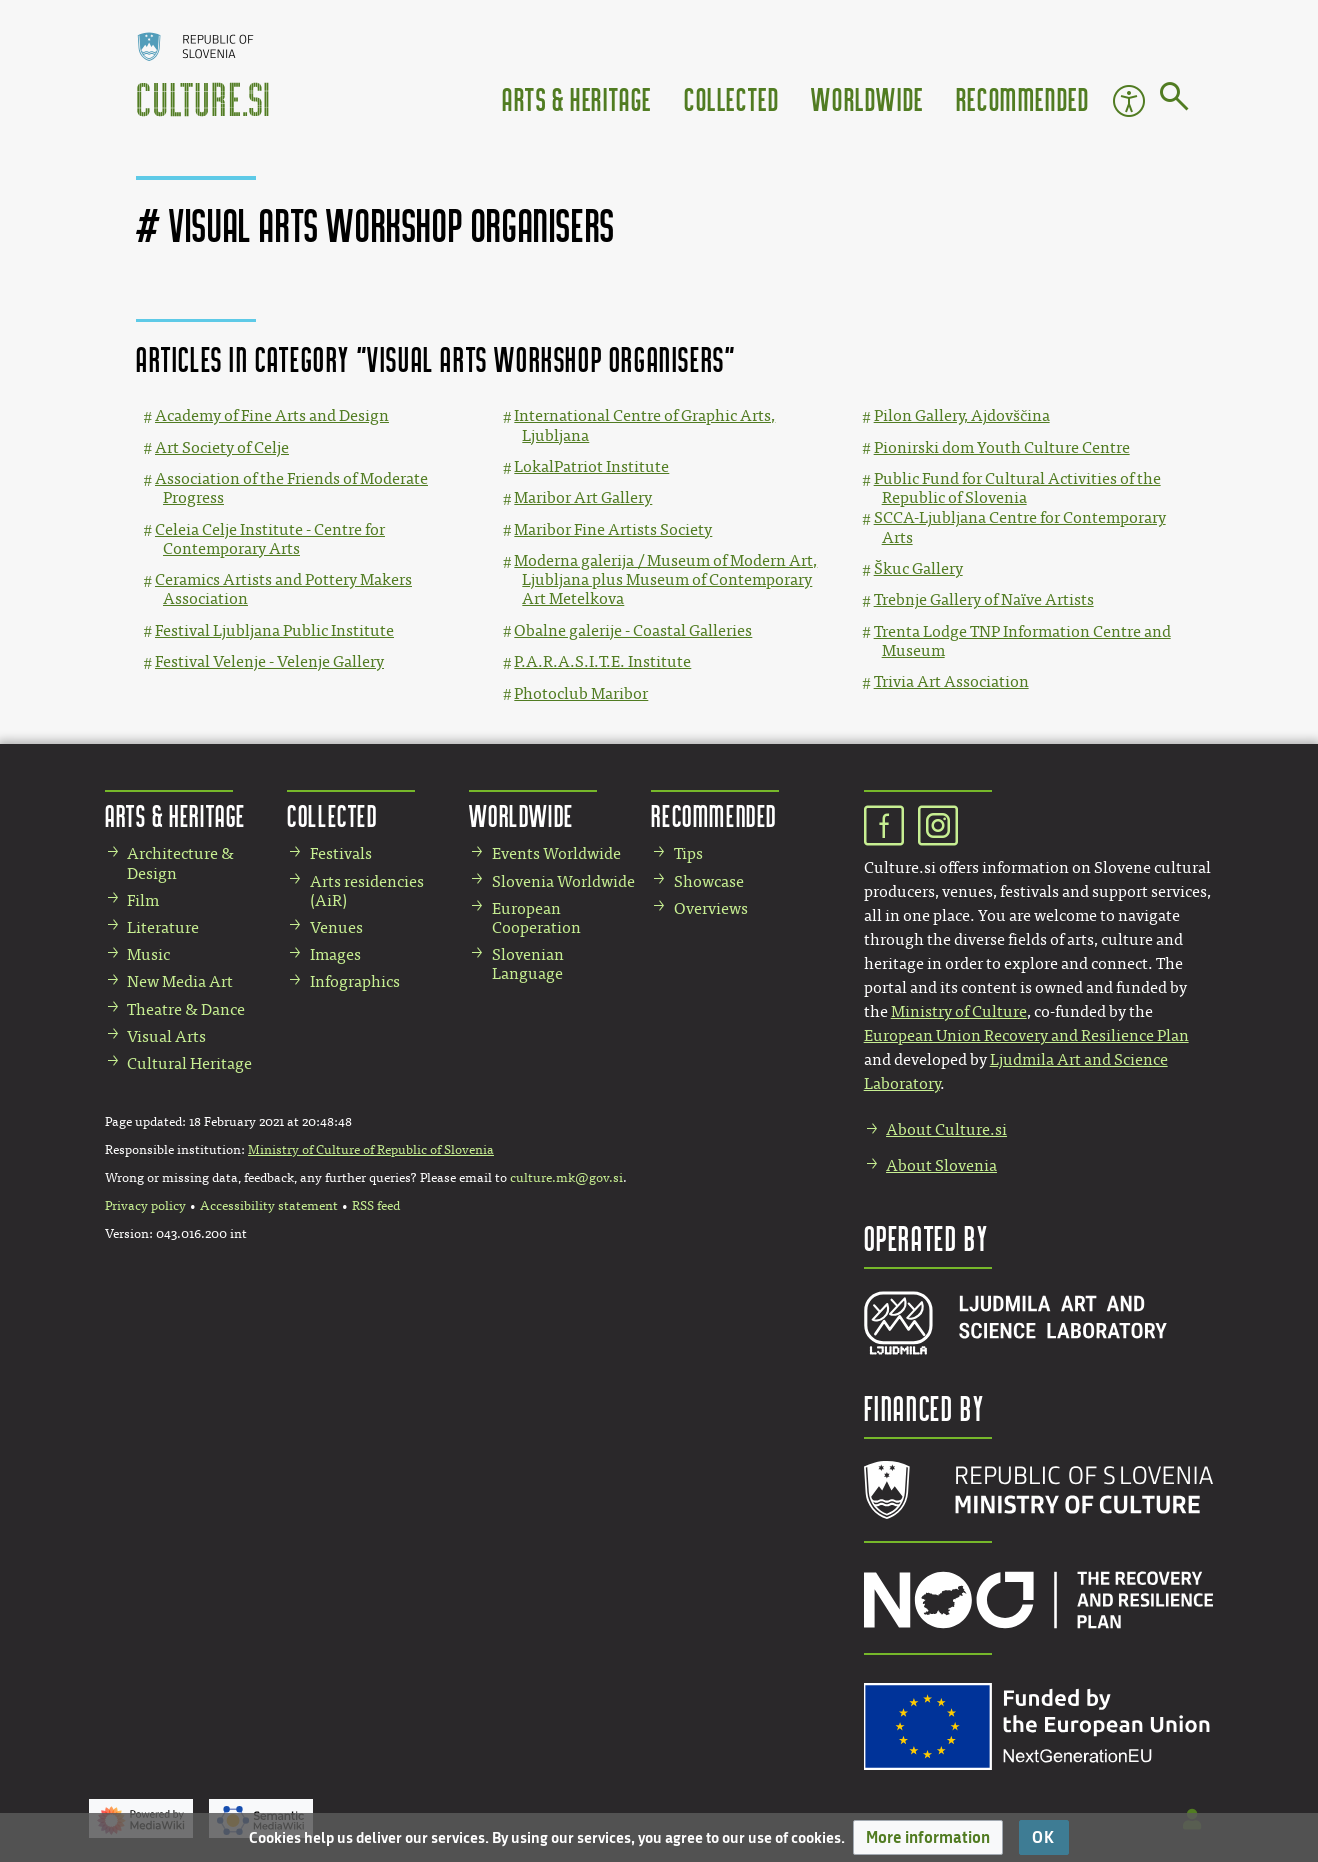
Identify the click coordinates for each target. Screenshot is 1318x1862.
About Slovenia (941, 1165)
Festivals (341, 853)
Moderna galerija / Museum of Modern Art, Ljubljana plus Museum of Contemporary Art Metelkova (665, 579)
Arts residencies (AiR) (367, 891)
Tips (688, 853)
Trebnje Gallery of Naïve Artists (984, 599)
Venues (336, 927)
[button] (928, 1837)
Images (335, 954)
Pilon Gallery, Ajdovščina (962, 415)
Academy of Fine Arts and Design (272, 415)
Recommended (1023, 98)
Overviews (711, 908)
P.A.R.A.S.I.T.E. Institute (602, 661)
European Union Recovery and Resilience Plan (1026, 1035)
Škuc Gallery (918, 568)
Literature (163, 927)
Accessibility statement (269, 1206)
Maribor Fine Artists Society (613, 529)
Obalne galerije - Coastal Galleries (633, 630)
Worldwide (867, 98)
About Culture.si (946, 1129)
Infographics (355, 981)
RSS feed (376, 1206)
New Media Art (180, 981)
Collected (731, 98)
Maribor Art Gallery (583, 497)
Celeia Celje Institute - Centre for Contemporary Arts (270, 539)
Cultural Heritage (189, 1063)
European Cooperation (536, 918)
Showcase (709, 881)
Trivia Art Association (951, 681)
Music (148, 954)
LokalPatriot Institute (591, 466)
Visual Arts (166, 1036)
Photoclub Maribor (581, 693)
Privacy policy (145, 1206)
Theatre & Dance (186, 1009)
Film (143, 900)
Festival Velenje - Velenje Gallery (269, 661)
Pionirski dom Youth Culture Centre (1002, 447)
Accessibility (1129, 101)
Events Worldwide (556, 853)
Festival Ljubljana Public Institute (274, 630)
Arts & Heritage (577, 98)
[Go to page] (1174, 100)
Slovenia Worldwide (563, 881)
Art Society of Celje (222, 447)
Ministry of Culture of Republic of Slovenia (371, 1150)
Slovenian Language (528, 964)
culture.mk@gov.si (566, 1178)
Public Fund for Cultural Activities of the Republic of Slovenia (1017, 488)
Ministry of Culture (959, 1011)
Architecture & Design (180, 863)
